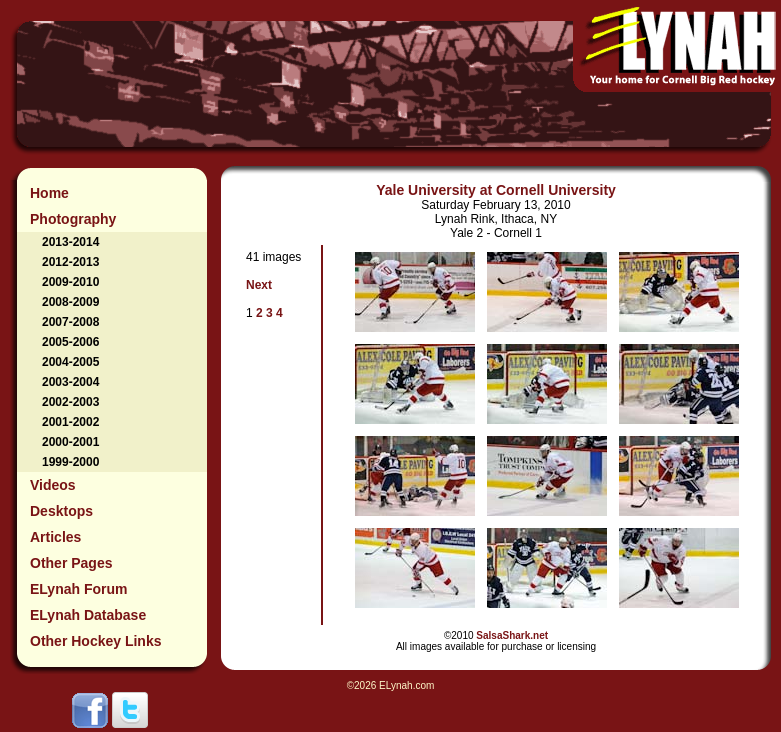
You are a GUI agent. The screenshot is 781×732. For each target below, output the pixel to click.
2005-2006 (70, 342)
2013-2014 (70, 242)
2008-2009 (70, 302)
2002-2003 (70, 402)
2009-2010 (70, 282)
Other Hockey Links (96, 641)
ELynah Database (88, 615)
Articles (55, 537)
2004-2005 (70, 362)
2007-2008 (70, 322)
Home (49, 193)
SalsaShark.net (512, 635)
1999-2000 (70, 462)
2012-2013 (70, 262)
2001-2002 (70, 422)
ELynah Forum (79, 589)
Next (259, 285)
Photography (73, 219)
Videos (53, 485)
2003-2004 (70, 382)
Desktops (61, 511)
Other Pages (71, 563)
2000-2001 (70, 442)
